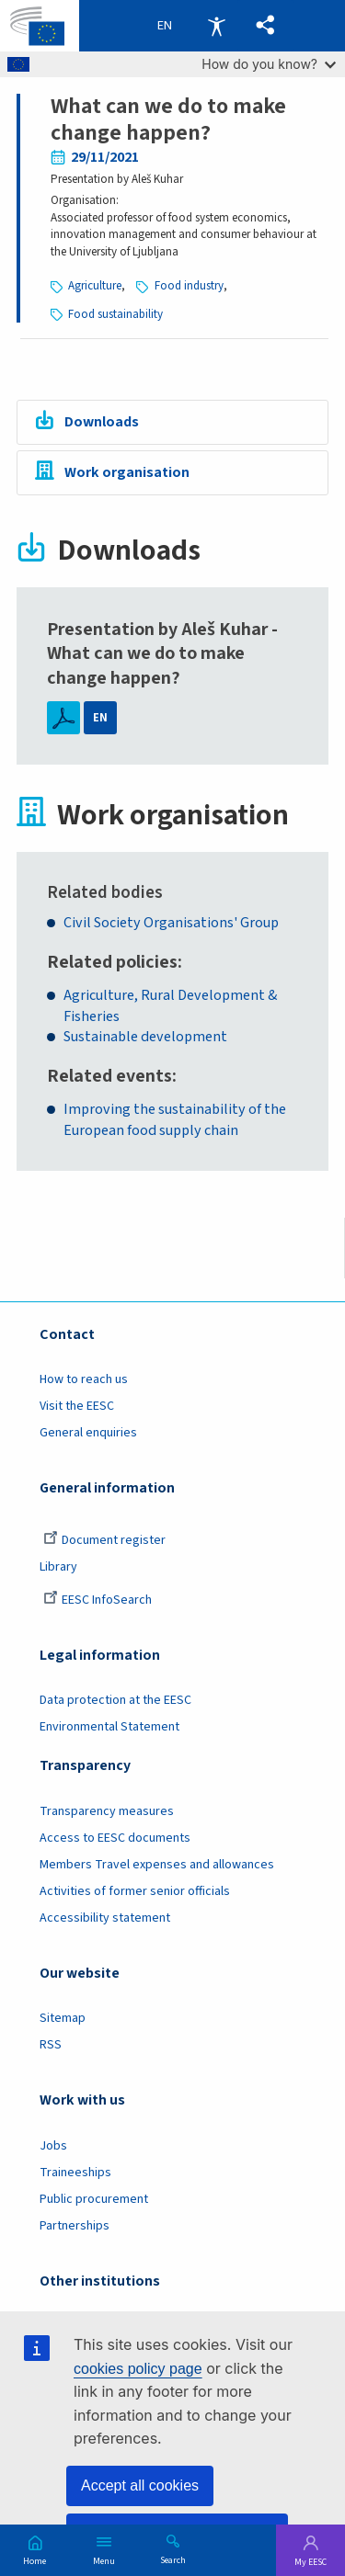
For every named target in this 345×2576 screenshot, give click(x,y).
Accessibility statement (105, 1918)
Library (58, 1567)
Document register (104, 1540)
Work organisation (127, 472)
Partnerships (74, 2226)
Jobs (53, 2146)
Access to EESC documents (115, 1838)
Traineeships (75, 2172)
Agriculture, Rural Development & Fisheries (170, 1006)
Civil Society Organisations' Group (171, 923)
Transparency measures (107, 1811)
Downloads (101, 422)
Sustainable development (145, 1037)
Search (173, 2559)
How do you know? (268, 64)
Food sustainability (115, 314)
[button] (265, 25)
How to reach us (84, 1379)
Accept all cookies (140, 2485)
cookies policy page (138, 2369)
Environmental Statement (109, 1727)
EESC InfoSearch (97, 1600)
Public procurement (94, 2199)
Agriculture (94, 286)
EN (100, 717)
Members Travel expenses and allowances (157, 1864)
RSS (51, 2045)
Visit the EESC (77, 1406)
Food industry (189, 286)
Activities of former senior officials (135, 1891)
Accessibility (216, 25)
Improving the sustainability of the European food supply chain (174, 1119)
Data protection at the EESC (115, 1700)
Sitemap (63, 2018)
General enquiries (88, 1433)
